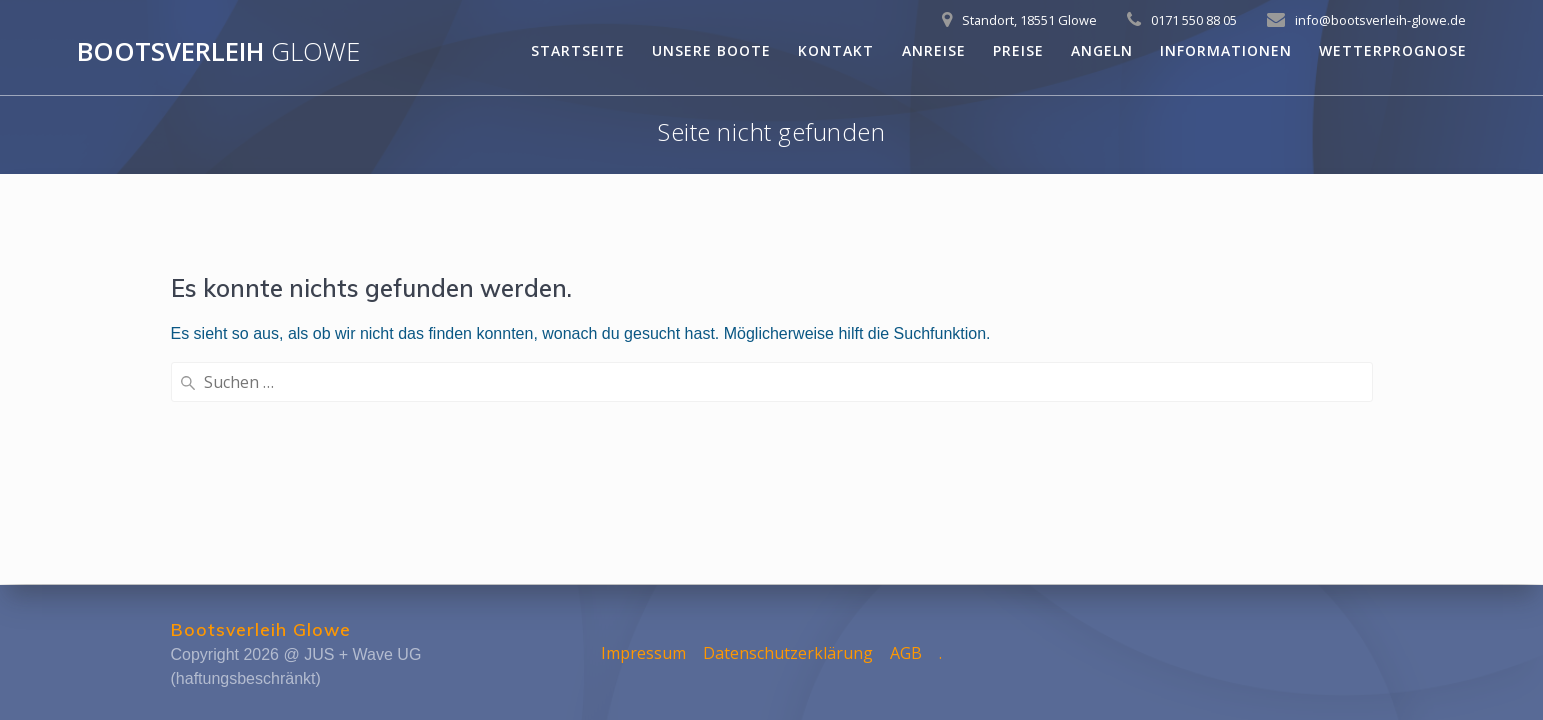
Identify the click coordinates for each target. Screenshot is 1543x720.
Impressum (643, 653)
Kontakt (836, 50)
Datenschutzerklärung (788, 653)
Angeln (1102, 50)
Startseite (578, 50)
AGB (906, 653)
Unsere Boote (711, 50)
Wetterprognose (1393, 50)
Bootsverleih (218, 52)
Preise (1018, 50)
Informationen (1226, 50)
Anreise (934, 50)
